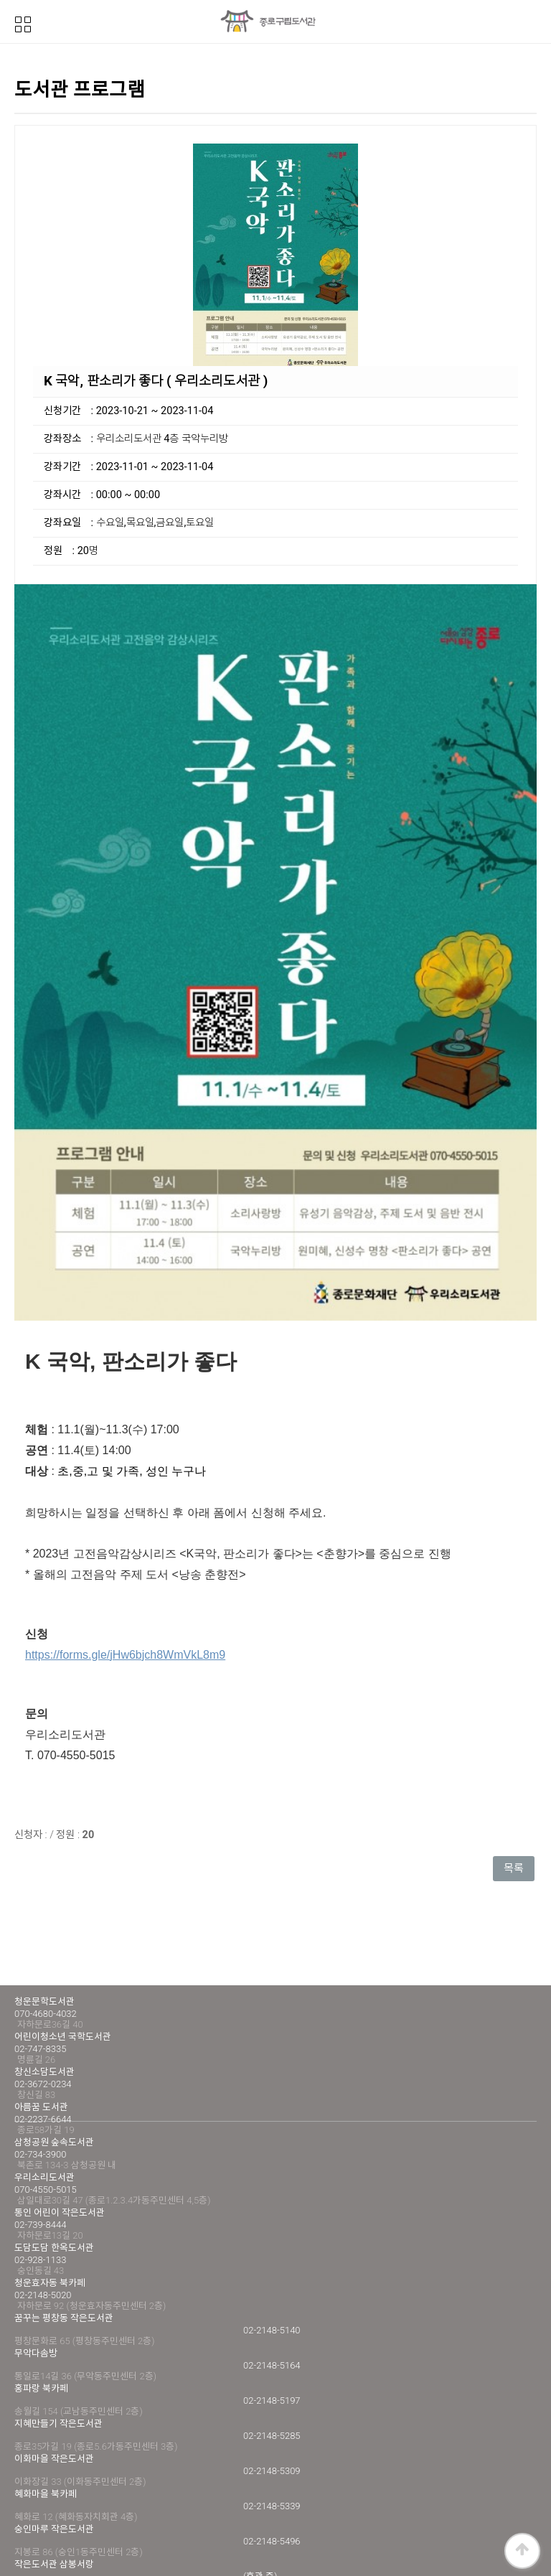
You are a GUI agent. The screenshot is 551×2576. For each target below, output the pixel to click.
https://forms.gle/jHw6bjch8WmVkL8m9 (125, 1525)
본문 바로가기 (0, 0)
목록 (514, 1739)
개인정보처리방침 (51, 2504)
